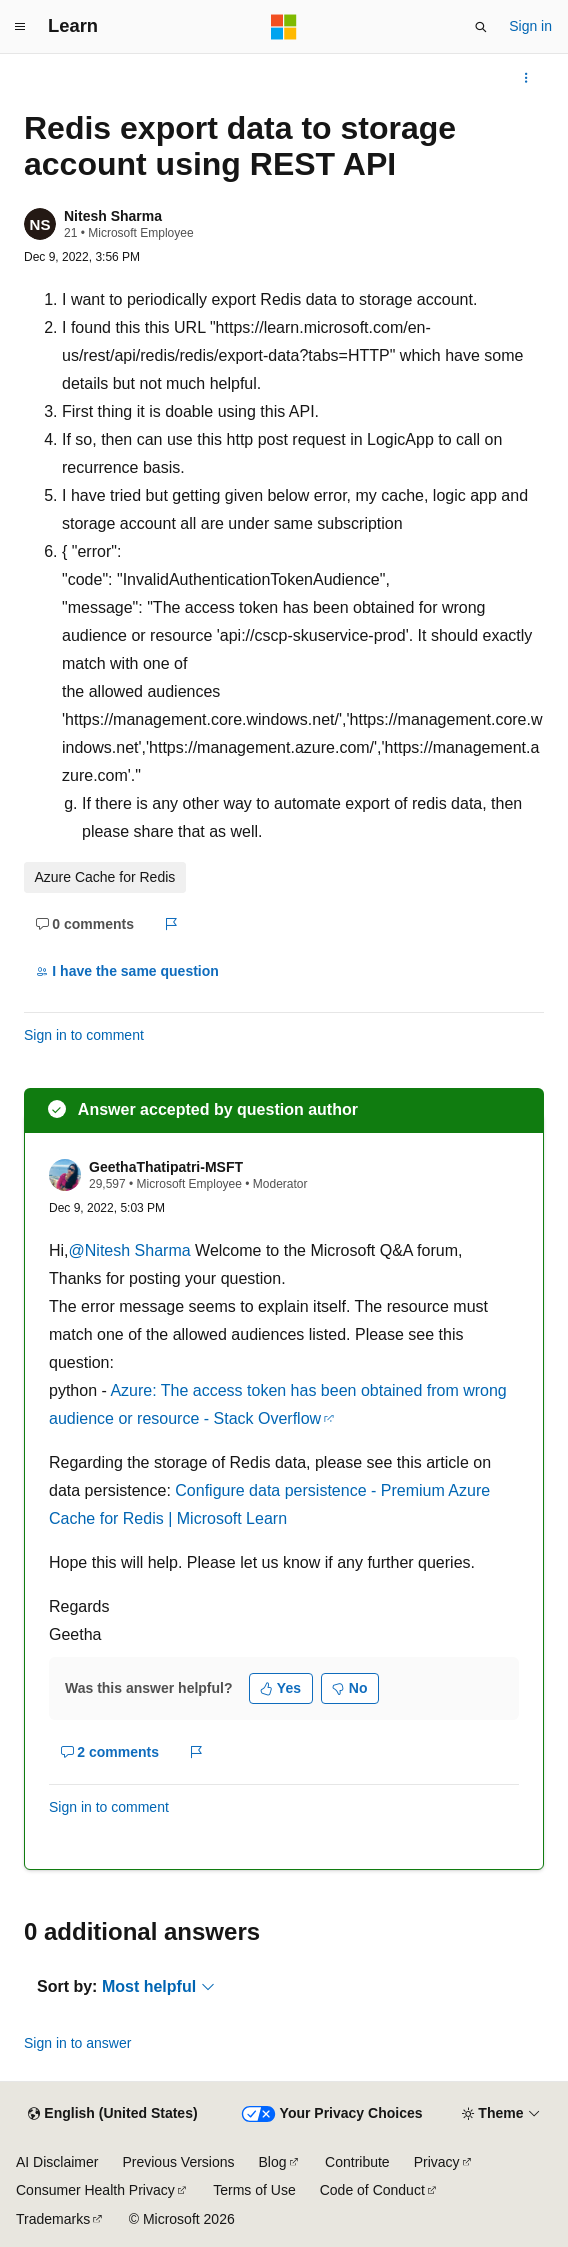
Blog (273, 2162)
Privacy (437, 2162)
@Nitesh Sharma (132, 1250)
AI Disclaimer (57, 2162)
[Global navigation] (20, 27)
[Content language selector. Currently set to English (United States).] (112, 2114)
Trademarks (53, 2219)
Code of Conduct (372, 2190)
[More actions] (526, 78)
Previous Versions (178, 2162)
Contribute (357, 2162)
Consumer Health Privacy (95, 2190)
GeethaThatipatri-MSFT (166, 1167)
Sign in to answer (77, 2043)
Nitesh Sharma (113, 216)
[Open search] (481, 27)
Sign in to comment (84, 1035)
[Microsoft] (284, 27)
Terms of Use (254, 2190)
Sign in (530, 26)
